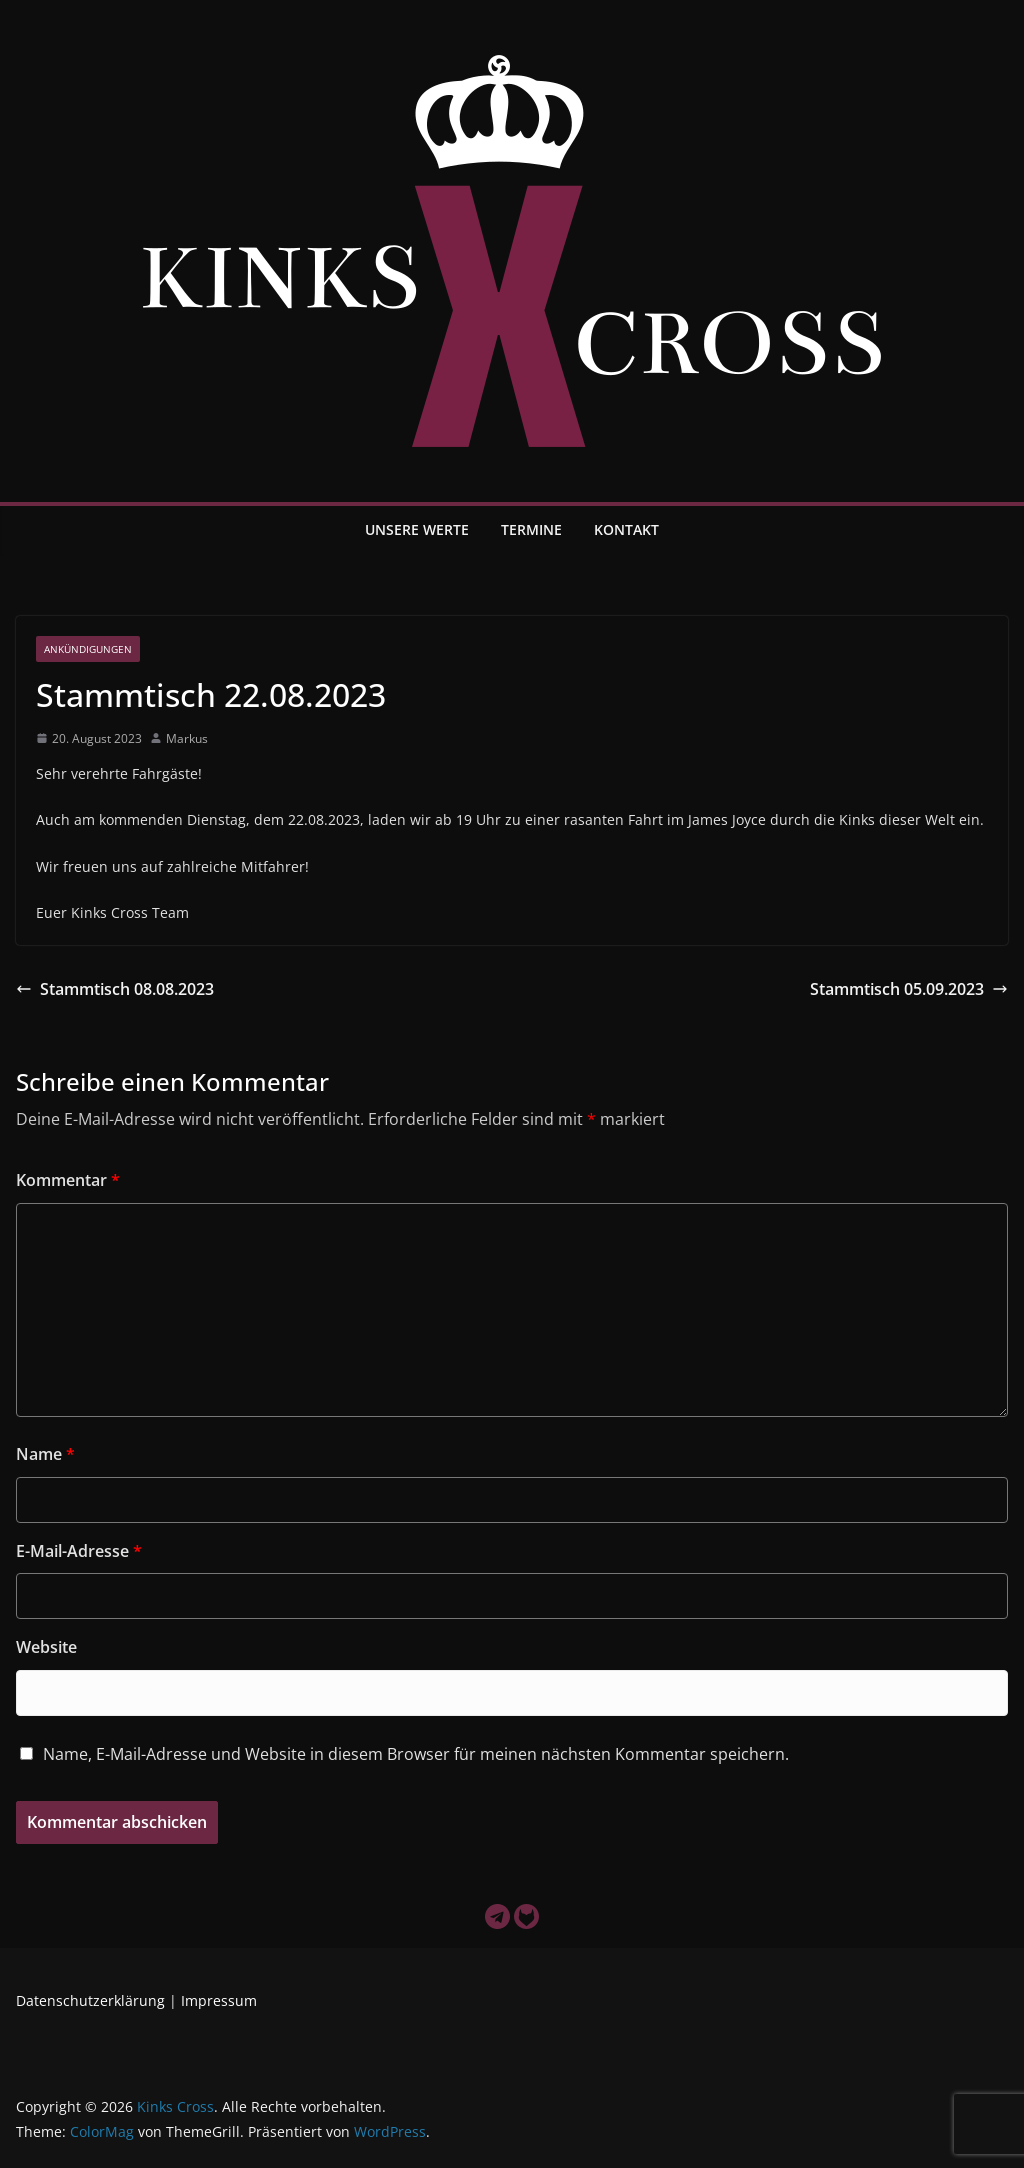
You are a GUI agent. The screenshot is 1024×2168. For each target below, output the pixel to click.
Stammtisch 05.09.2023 (909, 989)
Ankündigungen (88, 649)
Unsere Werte (417, 529)
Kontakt (626, 529)
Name (45, 1454)
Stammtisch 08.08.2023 (115, 989)
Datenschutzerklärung (90, 2000)
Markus (187, 738)
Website (46, 1647)
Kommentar (68, 1180)
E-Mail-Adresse (79, 1551)
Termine (531, 529)
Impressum (219, 2000)
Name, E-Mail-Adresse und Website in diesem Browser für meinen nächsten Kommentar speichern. (416, 1754)
